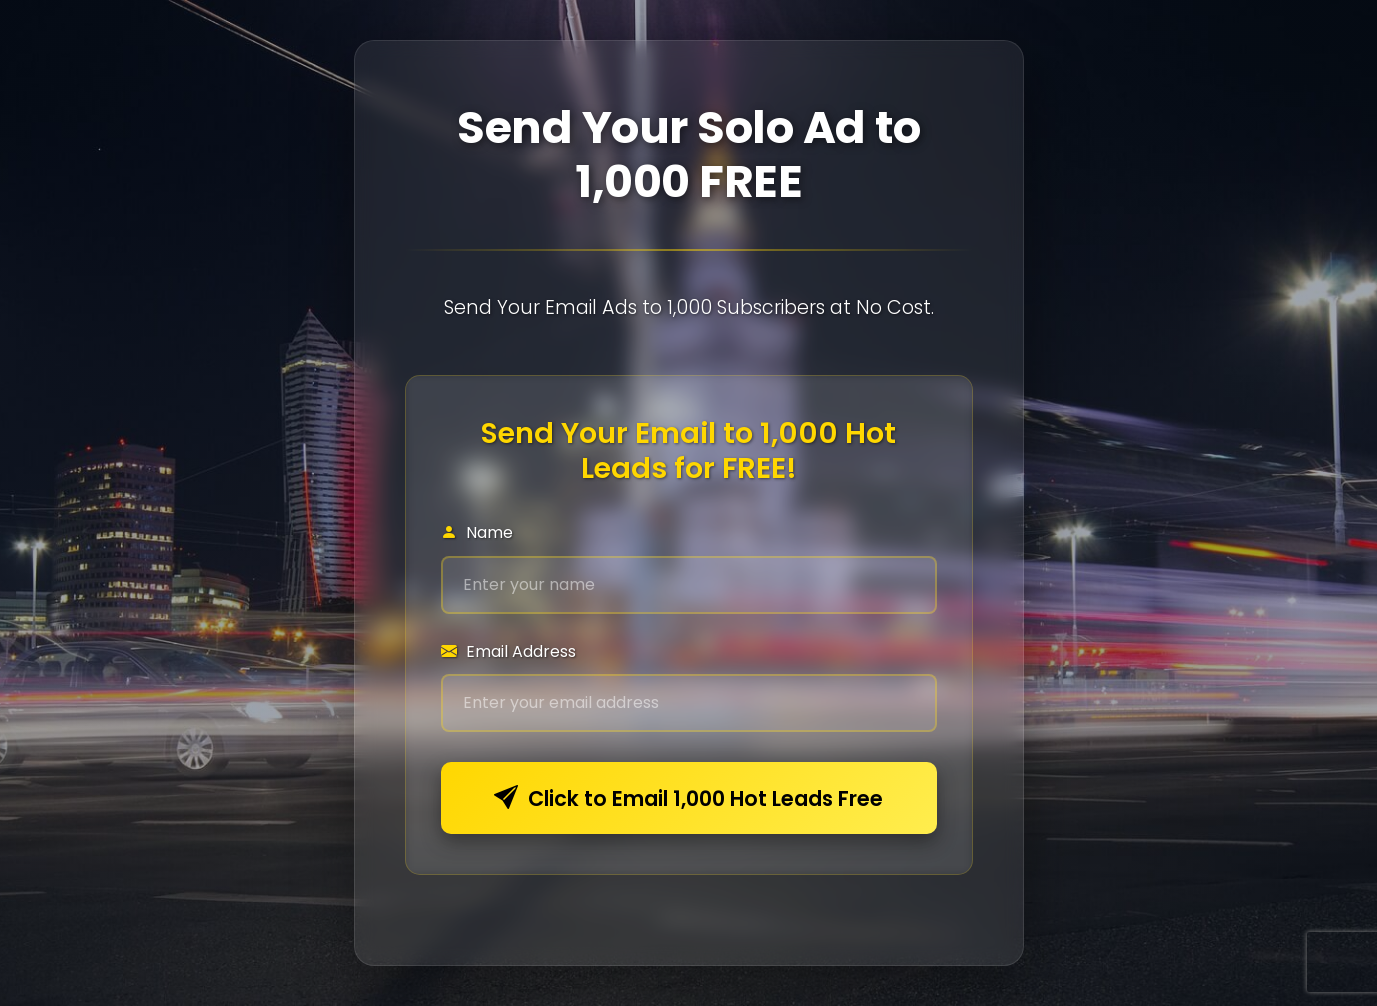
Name (477, 532)
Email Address (508, 651)
